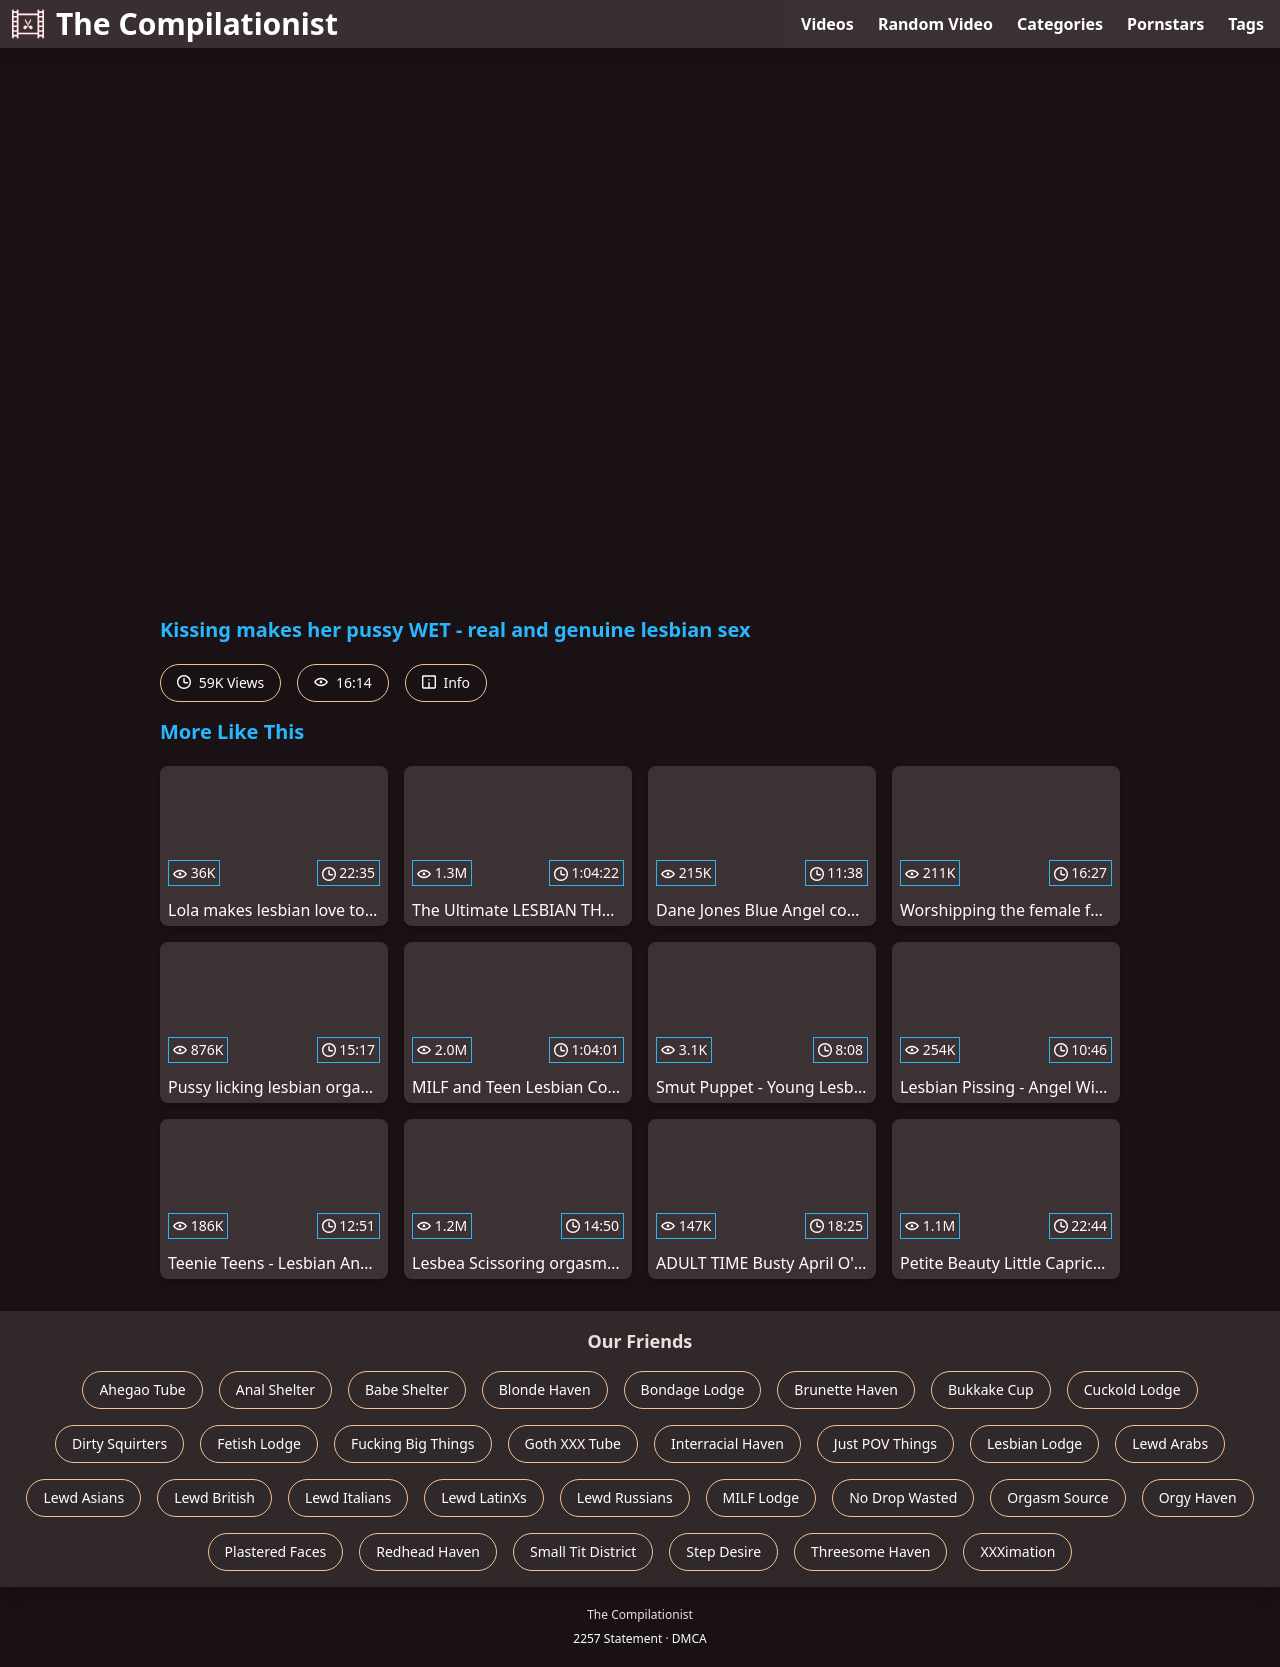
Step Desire (723, 1551)
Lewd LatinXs (484, 1497)
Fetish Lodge (259, 1443)
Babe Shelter (407, 1389)
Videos (827, 24)
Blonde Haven (545, 1389)
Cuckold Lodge (1132, 1389)
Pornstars (1165, 24)
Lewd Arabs (1170, 1443)
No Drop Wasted (903, 1497)
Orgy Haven (1198, 1497)
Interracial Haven (727, 1443)
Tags (1246, 24)
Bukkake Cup (991, 1389)
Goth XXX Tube (573, 1443)
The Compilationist (175, 23)
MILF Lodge (761, 1497)
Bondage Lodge (693, 1389)
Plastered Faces (276, 1551)
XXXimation (1017, 1551)
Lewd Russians (625, 1497)
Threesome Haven (870, 1551)
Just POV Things (885, 1443)
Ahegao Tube (142, 1389)
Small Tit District (583, 1551)
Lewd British (214, 1497)
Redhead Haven (428, 1551)
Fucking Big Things (413, 1443)
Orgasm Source (1057, 1497)
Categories (1060, 24)
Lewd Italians (348, 1497)
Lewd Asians (83, 1497)
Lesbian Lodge (1034, 1443)
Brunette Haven (846, 1389)
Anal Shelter (275, 1389)
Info (446, 682)
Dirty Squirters (119, 1443)
